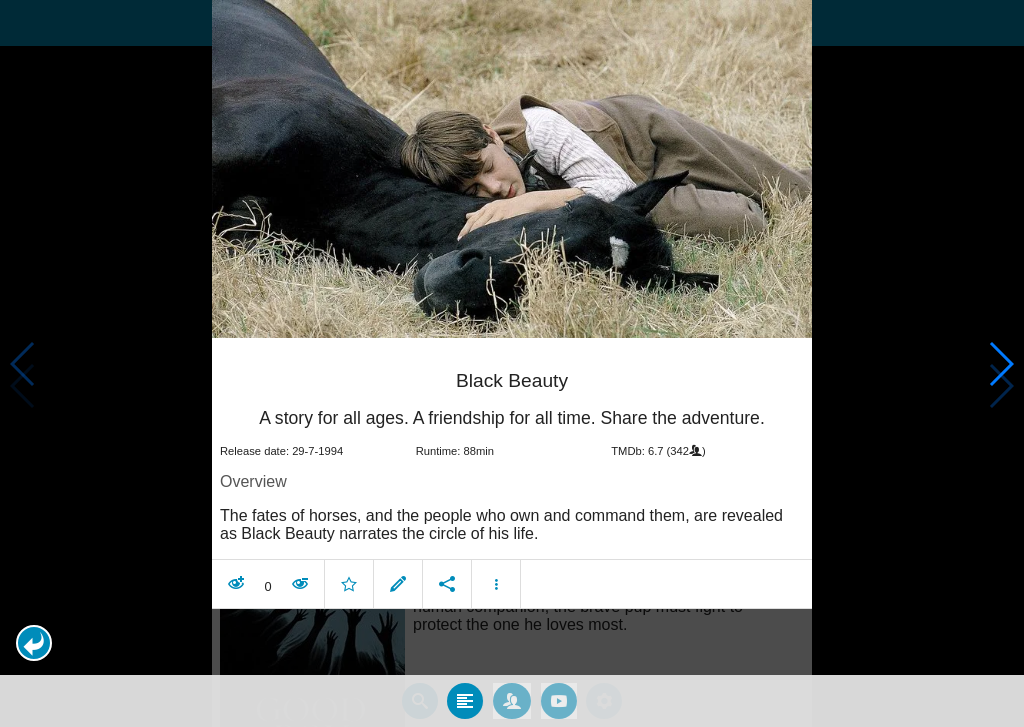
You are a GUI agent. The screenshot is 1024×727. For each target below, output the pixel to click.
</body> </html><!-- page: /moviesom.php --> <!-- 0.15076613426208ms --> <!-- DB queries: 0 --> (512, 363)
